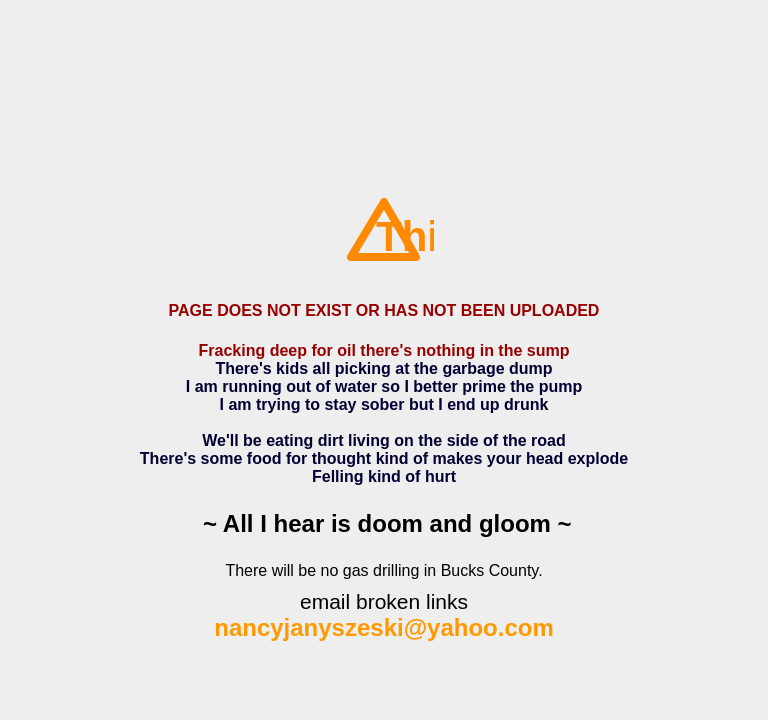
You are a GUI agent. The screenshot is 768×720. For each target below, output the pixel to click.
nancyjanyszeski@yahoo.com (384, 627)
